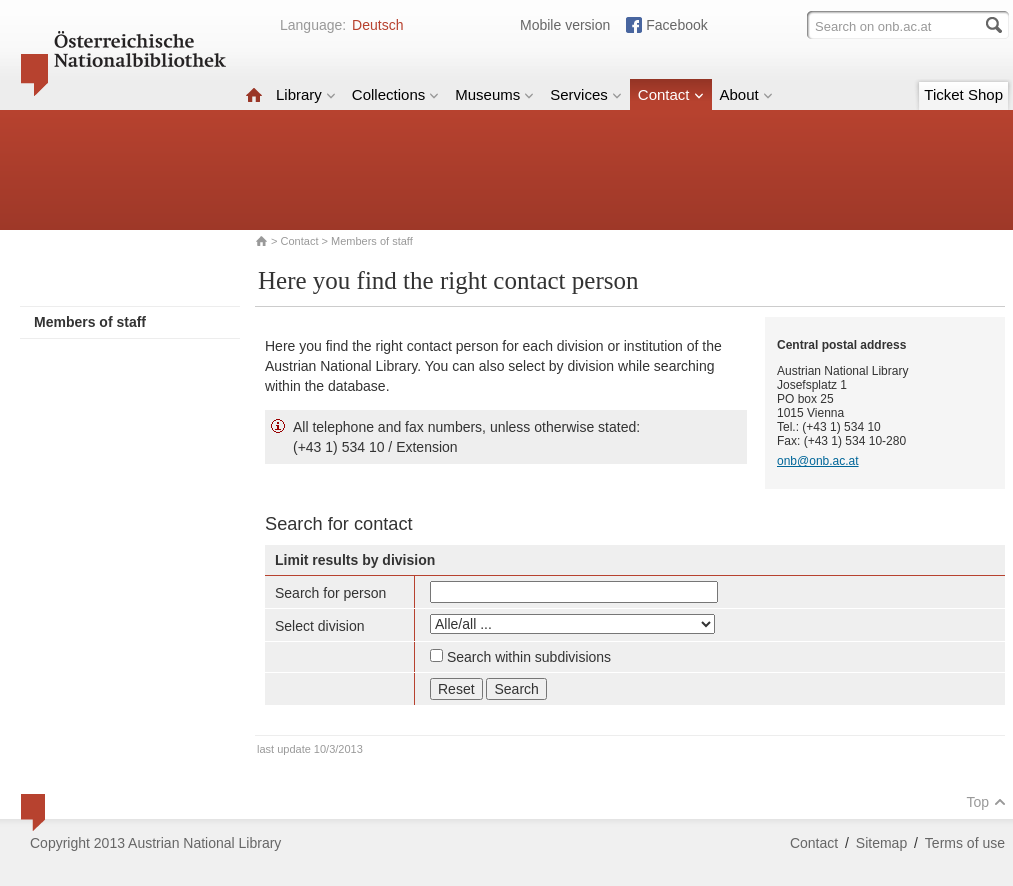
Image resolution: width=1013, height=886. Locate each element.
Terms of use (965, 843)
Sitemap (881, 843)
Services (586, 94)
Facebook (676, 25)
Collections (395, 94)
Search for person (330, 593)
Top (986, 802)
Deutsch (377, 25)
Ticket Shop (963, 94)
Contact (671, 94)
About (746, 94)
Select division (320, 626)
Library (306, 94)
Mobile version (565, 25)
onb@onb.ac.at (818, 461)
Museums (494, 94)
